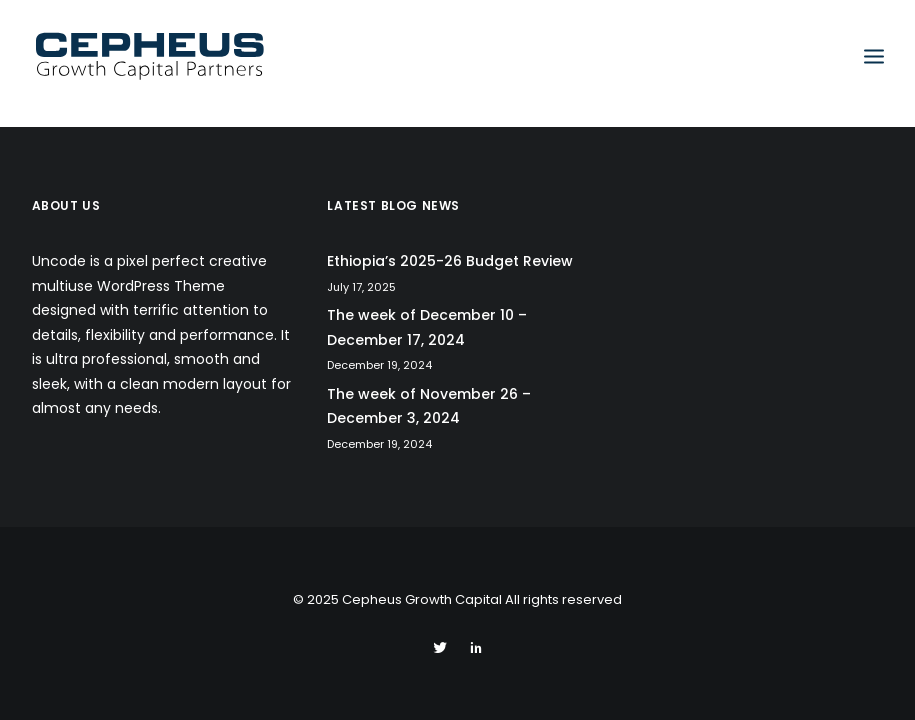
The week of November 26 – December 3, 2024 (429, 406)
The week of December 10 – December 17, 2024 (427, 327)
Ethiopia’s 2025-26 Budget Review (450, 261)
